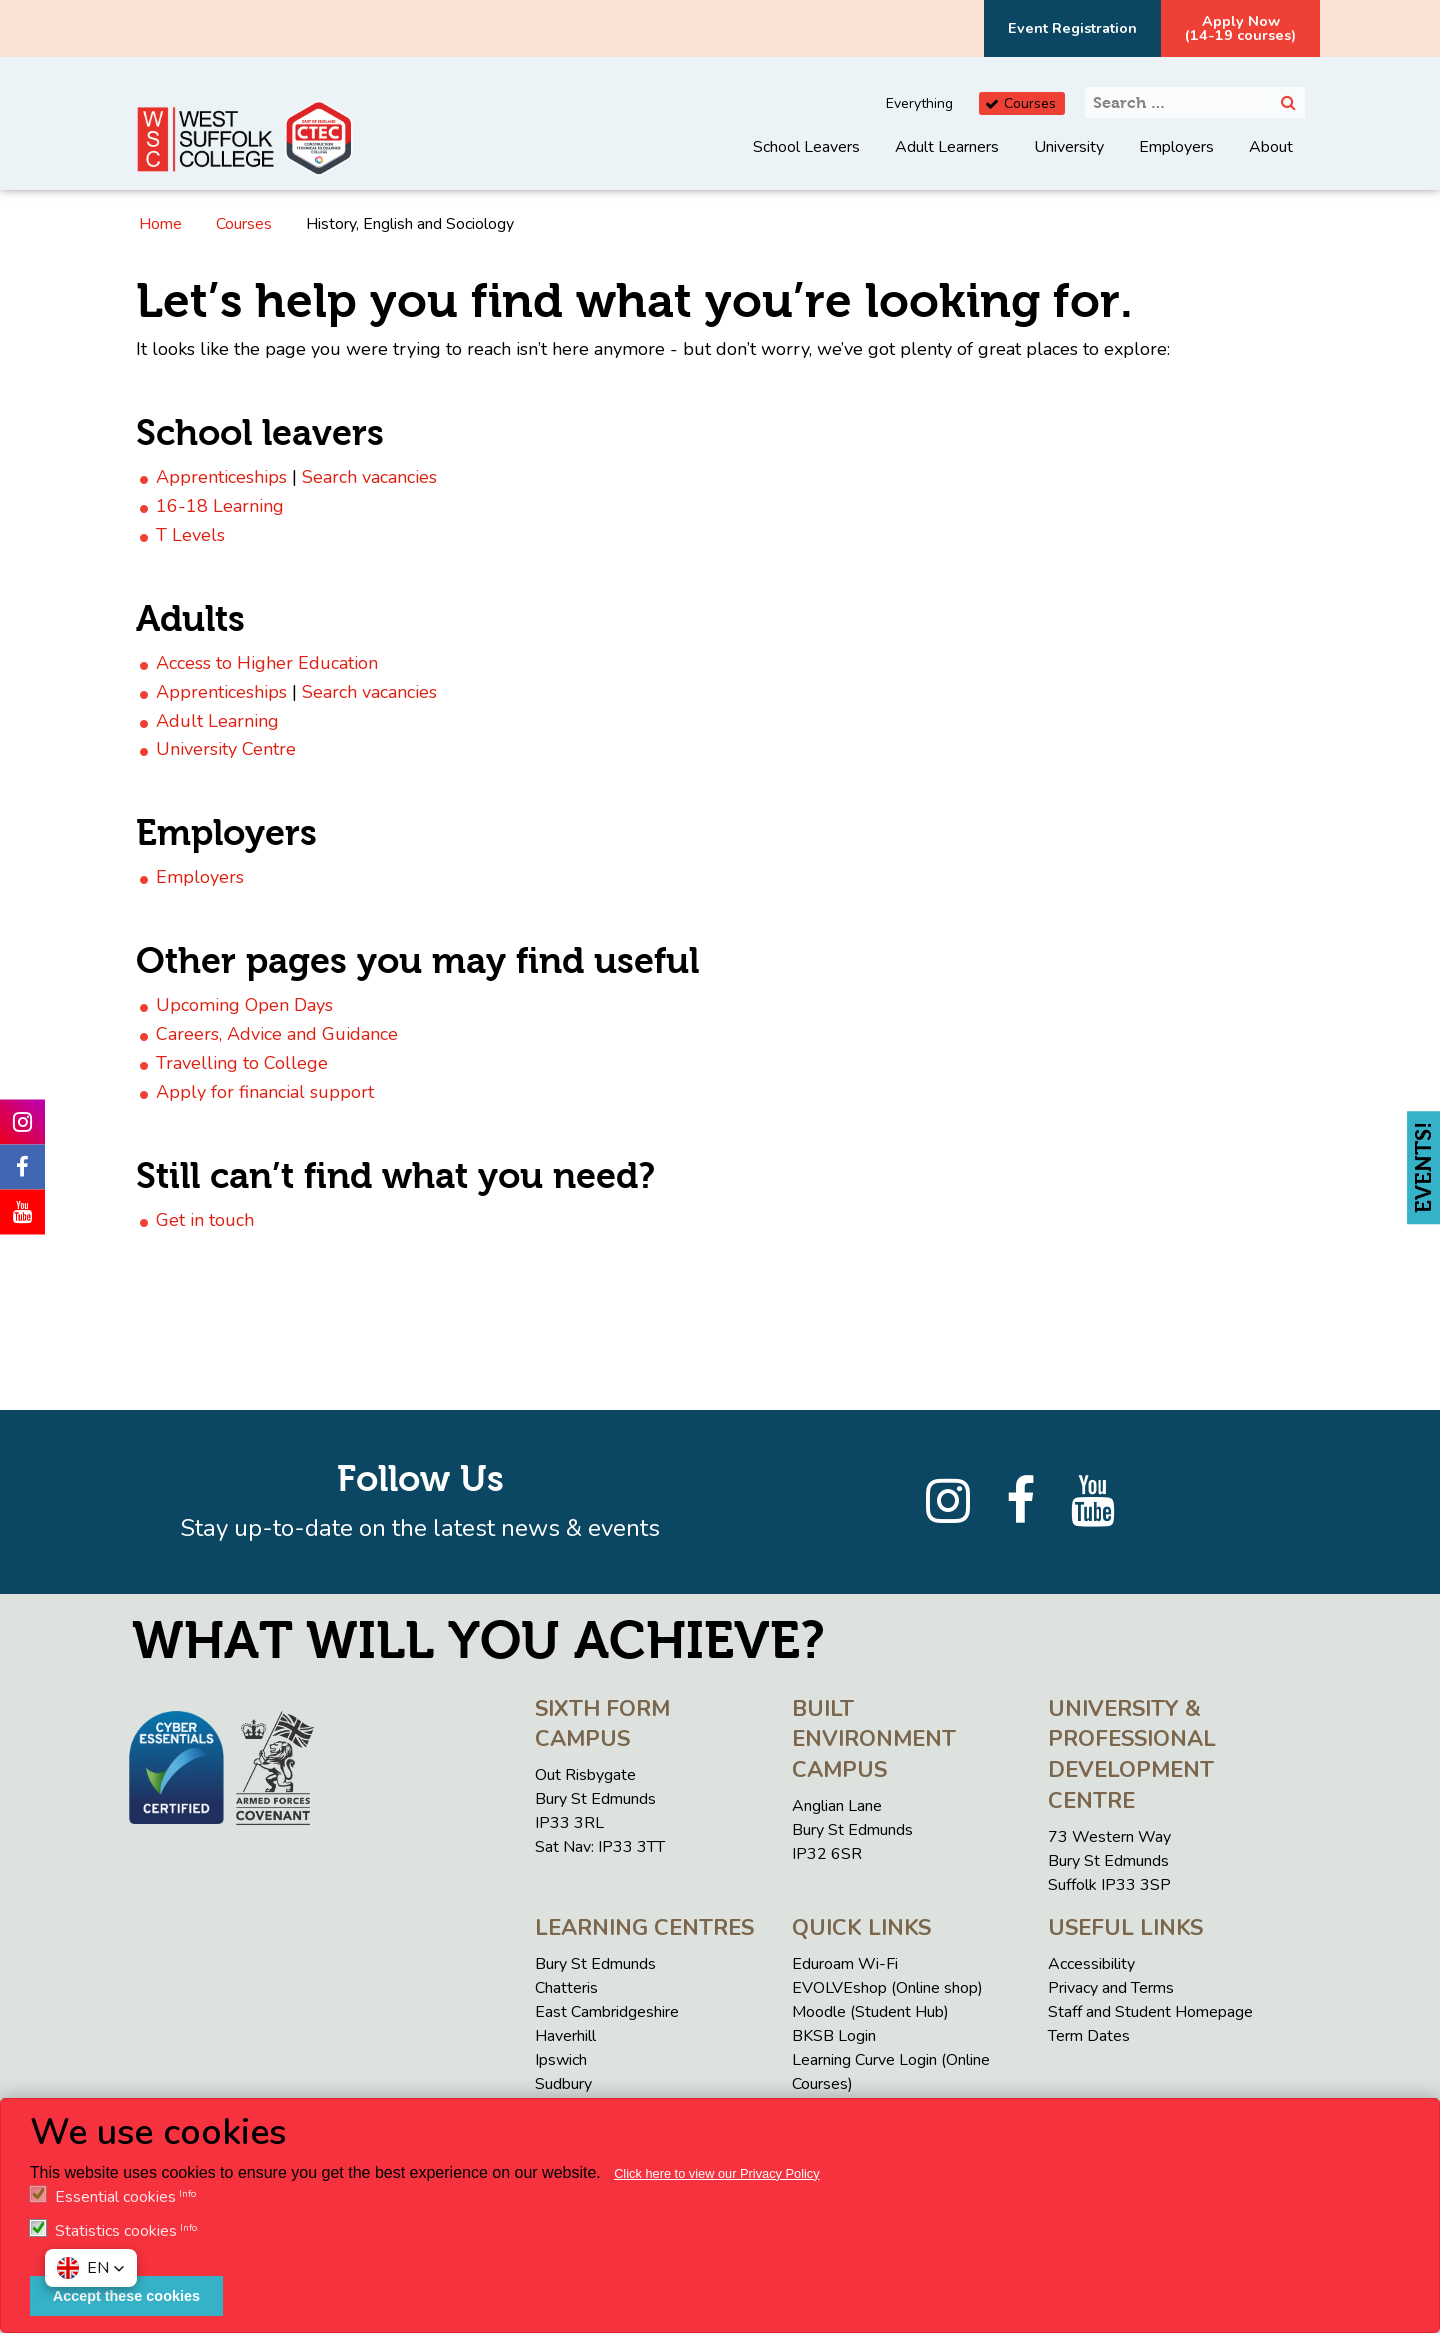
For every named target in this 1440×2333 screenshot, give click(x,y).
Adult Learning (217, 721)
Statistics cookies (116, 2231)
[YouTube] (1093, 1502)
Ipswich (561, 2060)
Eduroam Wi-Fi (845, 1964)
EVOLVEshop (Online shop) (887, 1988)
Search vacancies (369, 477)
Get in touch (205, 1220)
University (1069, 147)
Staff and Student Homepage (1150, 2012)
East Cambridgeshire (607, 2012)
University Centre (226, 749)
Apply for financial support (265, 1092)
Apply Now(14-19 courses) (1240, 28)
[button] (91, 2268)
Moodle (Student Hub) (870, 2012)
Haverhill (565, 2036)
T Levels (190, 535)
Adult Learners (947, 147)
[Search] (1288, 102)
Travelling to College (242, 1063)
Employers (1176, 147)
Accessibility (1091, 1964)
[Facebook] (1020, 1502)
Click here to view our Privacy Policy (717, 2173)
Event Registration (1072, 28)
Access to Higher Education (267, 663)
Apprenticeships (221, 477)
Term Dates (1089, 2036)
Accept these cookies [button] (126, 2296)
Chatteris (566, 1988)
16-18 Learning (220, 506)
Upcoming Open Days (244, 1005)
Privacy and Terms (1111, 1988)
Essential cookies (115, 2197)
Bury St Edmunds (595, 1964)
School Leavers (806, 147)
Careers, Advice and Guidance (277, 1034)
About (1271, 147)
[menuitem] (806, 162)
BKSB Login (834, 2036)
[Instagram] (948, 1502)
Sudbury (563, 2084)
